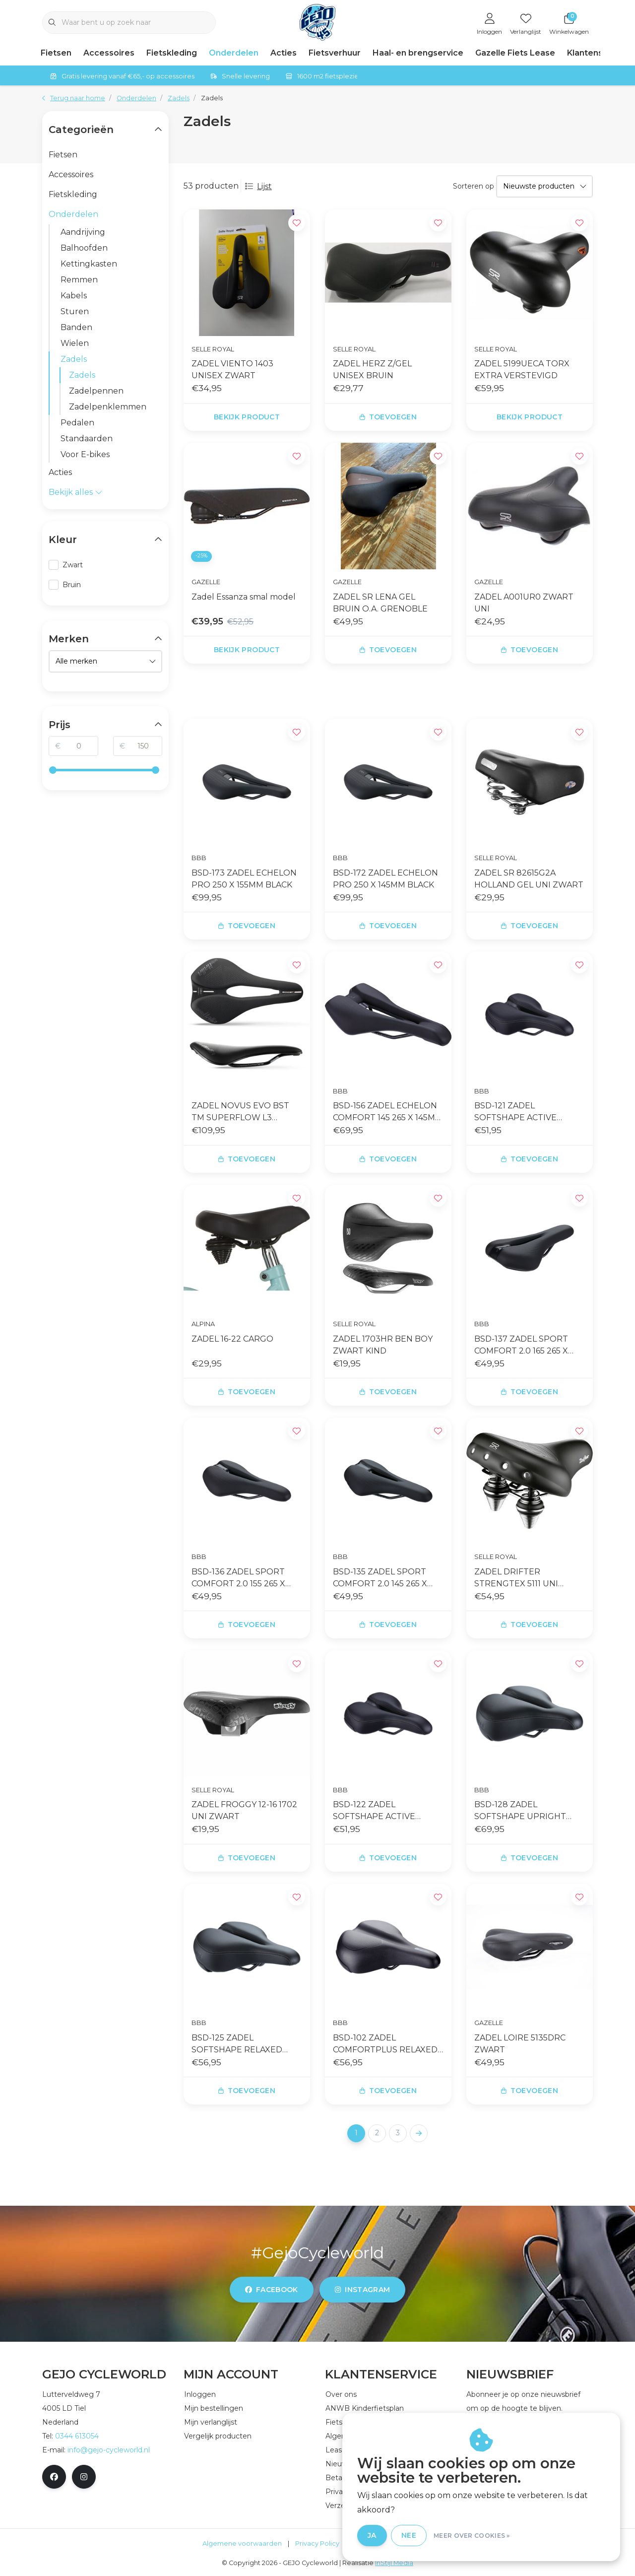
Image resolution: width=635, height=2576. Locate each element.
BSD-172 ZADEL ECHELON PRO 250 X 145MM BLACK (385, 878)
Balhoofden (84, 248)
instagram (362, 2289)
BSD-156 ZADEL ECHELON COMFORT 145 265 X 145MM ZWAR (388, 1112)
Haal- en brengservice (418, 53)
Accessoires (108, 53)
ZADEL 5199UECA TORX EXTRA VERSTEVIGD (522, 369)
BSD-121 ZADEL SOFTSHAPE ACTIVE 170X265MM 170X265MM (522, 1112)
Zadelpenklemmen (107, 406)
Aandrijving (83, 232)
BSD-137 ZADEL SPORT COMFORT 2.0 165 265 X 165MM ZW (521, 1345)
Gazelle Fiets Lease (515, 53)
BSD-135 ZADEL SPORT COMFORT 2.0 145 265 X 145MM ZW (380, 1578)
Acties (283, 53)
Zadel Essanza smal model (243, 597)
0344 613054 (77, 2436)
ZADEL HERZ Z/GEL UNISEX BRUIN (372, 369)
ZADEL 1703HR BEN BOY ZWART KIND (383, 1345)
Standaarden (87, 438)
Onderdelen (233, 53)
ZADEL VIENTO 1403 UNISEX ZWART (232, 369)
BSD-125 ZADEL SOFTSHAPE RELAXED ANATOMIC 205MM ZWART (246, 2044)
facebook (271, 2289)
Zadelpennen (96, 391)
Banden (76, 327)
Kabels (74, 295)
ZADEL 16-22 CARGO (232, 1339)
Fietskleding (171, 53)
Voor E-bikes (85, 454)
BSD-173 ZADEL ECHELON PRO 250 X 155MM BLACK (244, 878)
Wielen (75, 343)
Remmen (79, 279)
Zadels (212, 98)
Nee (408, 2535)
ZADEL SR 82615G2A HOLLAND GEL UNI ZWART (528, 878)
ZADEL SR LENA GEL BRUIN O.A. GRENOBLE (380, 602)
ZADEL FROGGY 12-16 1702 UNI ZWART (244, 1810)
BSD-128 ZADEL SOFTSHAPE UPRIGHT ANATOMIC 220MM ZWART (529, 1811)
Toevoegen (388, 416)
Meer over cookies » (472, 2535)
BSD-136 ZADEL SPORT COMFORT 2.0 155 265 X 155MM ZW (238, 1578)
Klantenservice (598, 53)
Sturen (75, 311)
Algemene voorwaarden (242, 2543)
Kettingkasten (89, 264)
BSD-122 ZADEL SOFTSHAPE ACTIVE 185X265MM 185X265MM (381, 1811)
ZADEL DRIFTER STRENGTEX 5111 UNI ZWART (516, 1578)
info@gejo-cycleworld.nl (108, 2449)
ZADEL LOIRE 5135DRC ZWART (520, 2043)
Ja (372, 2535)
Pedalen (77, 422)
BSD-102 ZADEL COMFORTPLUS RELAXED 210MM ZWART (385, 2044)
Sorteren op (473, 186)
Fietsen (56, 53)
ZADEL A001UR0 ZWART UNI (523, 602)
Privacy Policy (317, 2543)
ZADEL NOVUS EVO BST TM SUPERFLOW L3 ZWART (240, 1112)
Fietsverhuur (335, 53)
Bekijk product (247, 416)
